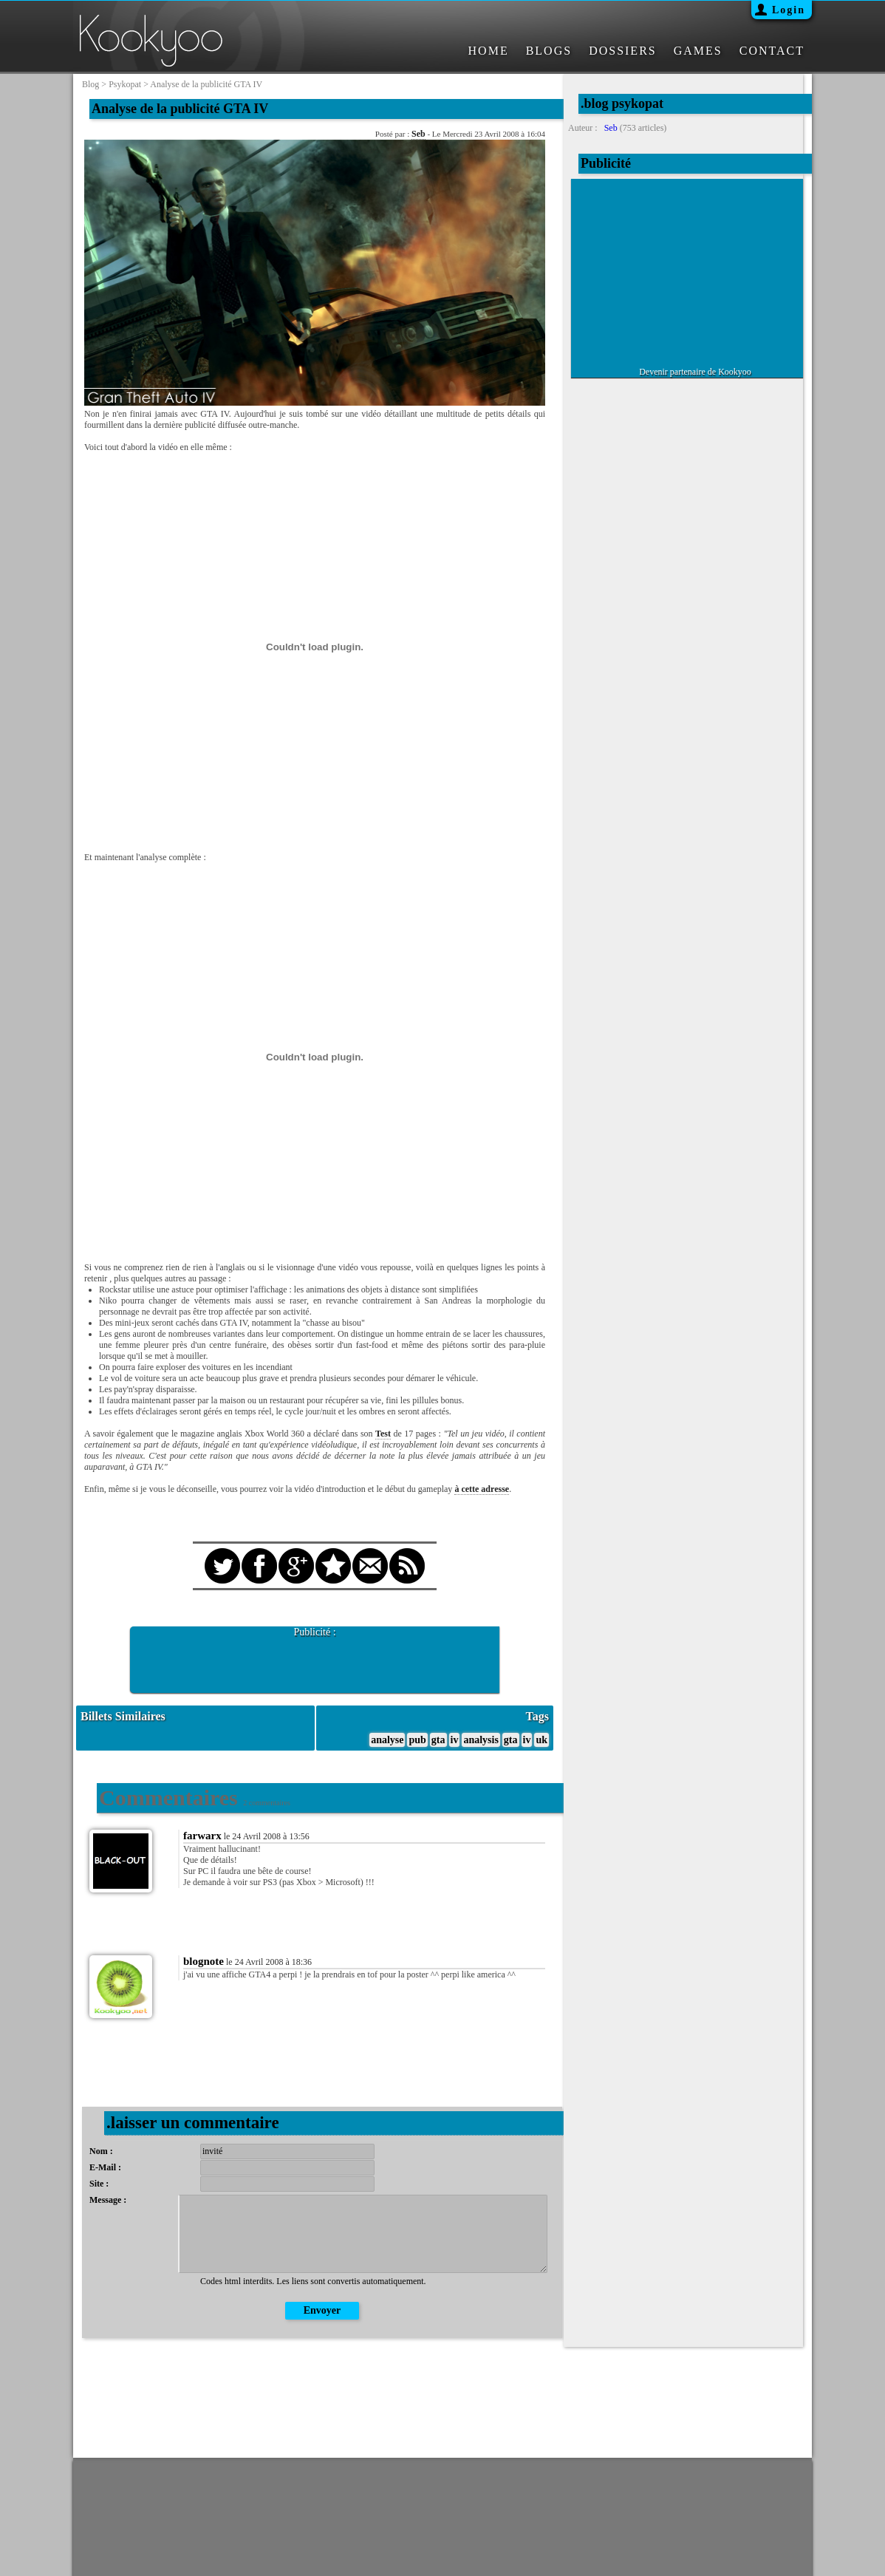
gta (438, 1739)
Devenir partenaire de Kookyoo (695, 372)
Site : (99, 2183)
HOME (488, 50)
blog (90, 84)
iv (455, 1739)
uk (541, 1739)
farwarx (202, 1835)
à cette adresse (481, 1489)
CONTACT (771, 50)
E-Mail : (105, 2167)
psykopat (125, 84)
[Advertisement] (315, 1660)
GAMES (698, 50)
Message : (107, 2200)
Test (383, 1433)
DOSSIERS (623, 50)
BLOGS (549, 50)
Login (788, 10)
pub (417, 1739)
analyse (387, 1739)
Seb (418, 134)
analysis (480, 1739)
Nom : (101, 2151)
